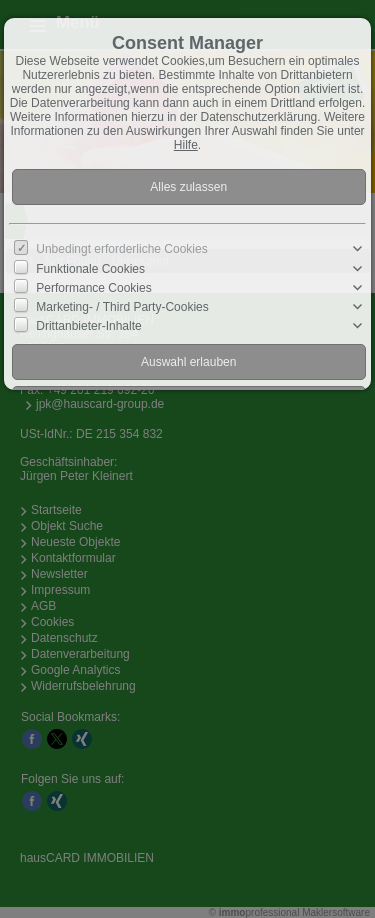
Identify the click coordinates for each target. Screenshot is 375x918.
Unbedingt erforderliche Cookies (121, 249)
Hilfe (186, 145)
